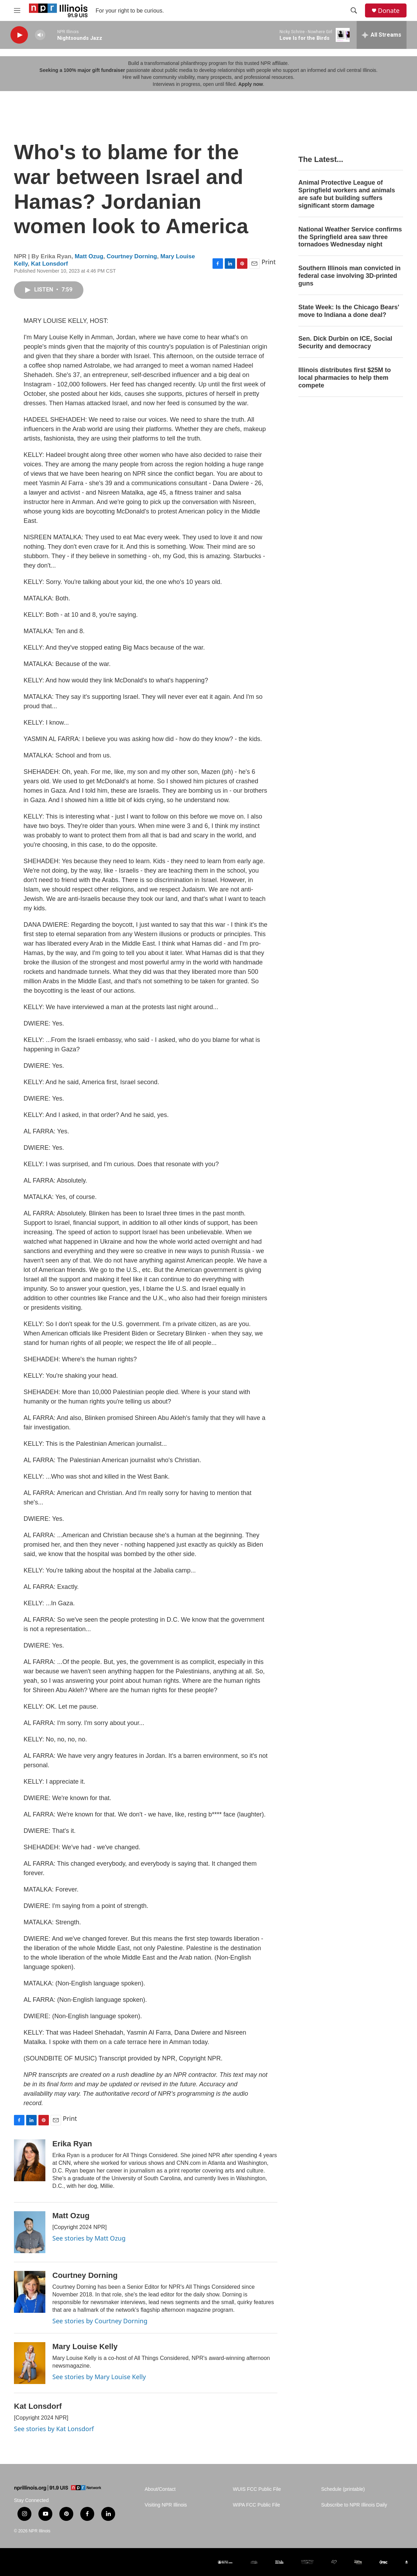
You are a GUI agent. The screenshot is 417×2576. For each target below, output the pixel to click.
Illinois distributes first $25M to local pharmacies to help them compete (344, 378)
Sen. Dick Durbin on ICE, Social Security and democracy (345, 342)
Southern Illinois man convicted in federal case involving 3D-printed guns (349, 276)
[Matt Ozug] (29, 2232)
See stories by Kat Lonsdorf (54, 2429)
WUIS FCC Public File (257, 2489)
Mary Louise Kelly (85, 2346)
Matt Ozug (89, 256)
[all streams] (382, 35)
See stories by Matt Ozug (89, 2238)
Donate (389, 10)
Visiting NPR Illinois (166, 2505)
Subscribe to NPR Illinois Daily (354, 2505)
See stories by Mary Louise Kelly (99, 2377)
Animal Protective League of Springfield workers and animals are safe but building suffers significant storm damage (346, 194)
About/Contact (160, 2489)
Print (268, 262)
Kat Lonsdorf (49, 263)
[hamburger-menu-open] (17, 10)
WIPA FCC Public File (256, 2505)
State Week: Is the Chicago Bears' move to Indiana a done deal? (348, 311)
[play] (19, 35)
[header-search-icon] (353, 10)
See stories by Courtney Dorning (100, 2321)
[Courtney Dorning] (29, 2292)
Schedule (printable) (343, 2489)
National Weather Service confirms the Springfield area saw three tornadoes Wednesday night (350, 237)
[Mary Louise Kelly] (29, 2363)
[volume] (40, 35)
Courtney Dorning (132, 256)
